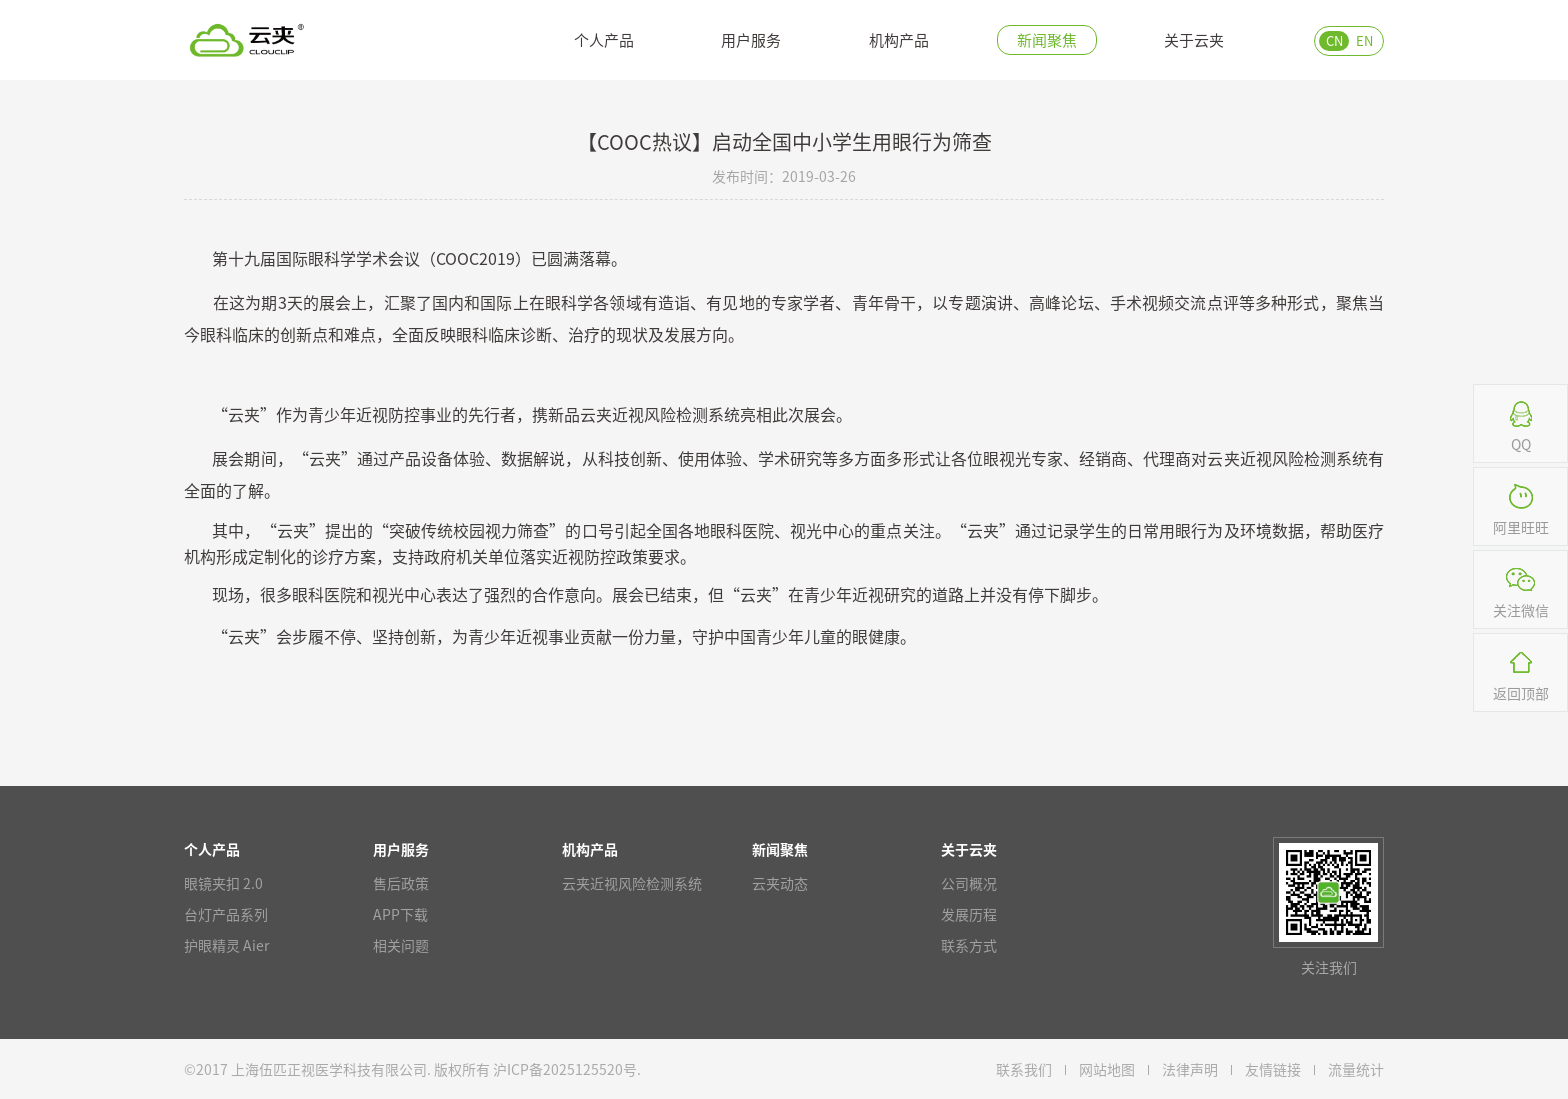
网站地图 (1107, 1069)
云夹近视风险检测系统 (632, 883)
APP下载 (400, 914)
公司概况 (969, 883)
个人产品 (604, 39)
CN (1334, 40)
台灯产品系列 (226, 914)
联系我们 (1024, 1069)
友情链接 (1273, 1069)
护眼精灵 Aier (226, 945)
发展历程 (969, 914)
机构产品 (899, 39)
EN (1364, 40)
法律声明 (1190, 1069)
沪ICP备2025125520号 (565, 1069)
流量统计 (1356, 1069)
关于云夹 (1194, 39)
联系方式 (969, 945)
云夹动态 (780, 883)
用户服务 (751, 39)
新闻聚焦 (1047, 39)
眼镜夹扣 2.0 (223, 883)
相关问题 (401, 945)
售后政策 (401, 883)
